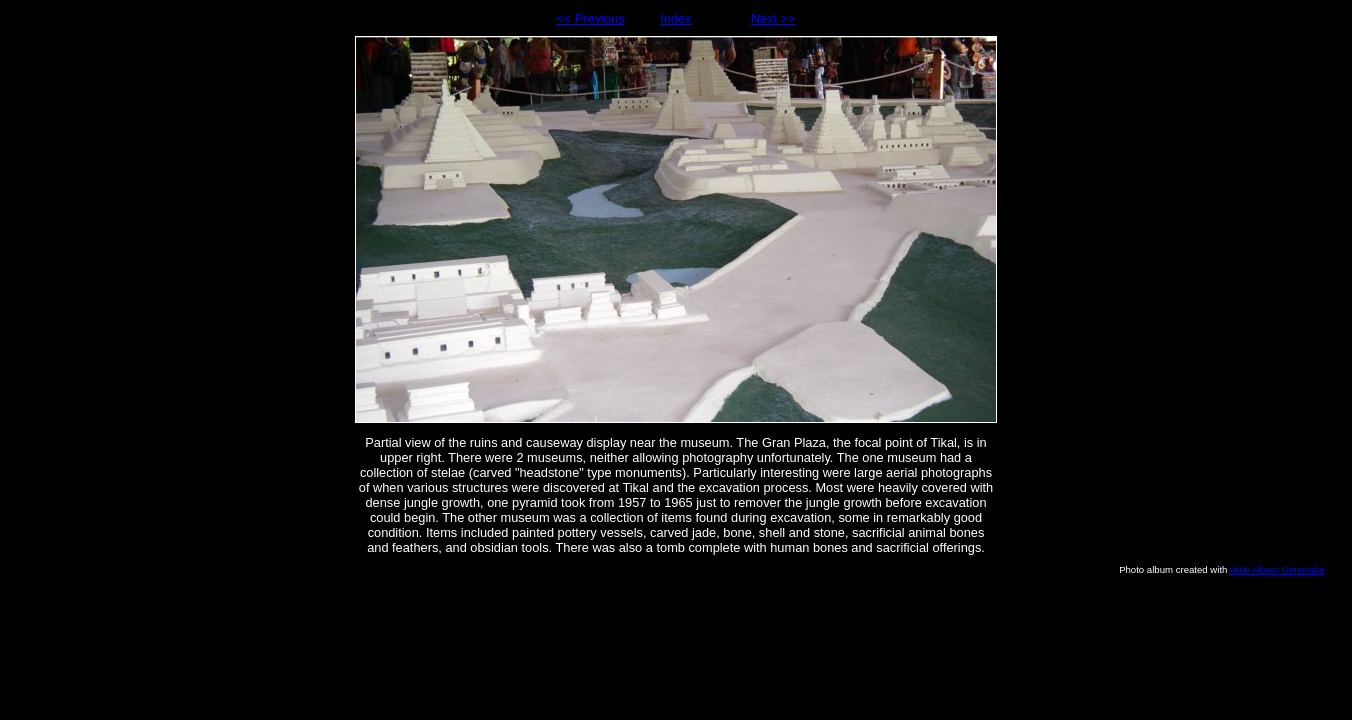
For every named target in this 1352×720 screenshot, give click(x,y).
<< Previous (590, 18)
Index (675, 18)
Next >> (773, 18)
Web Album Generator (1277, 569)
